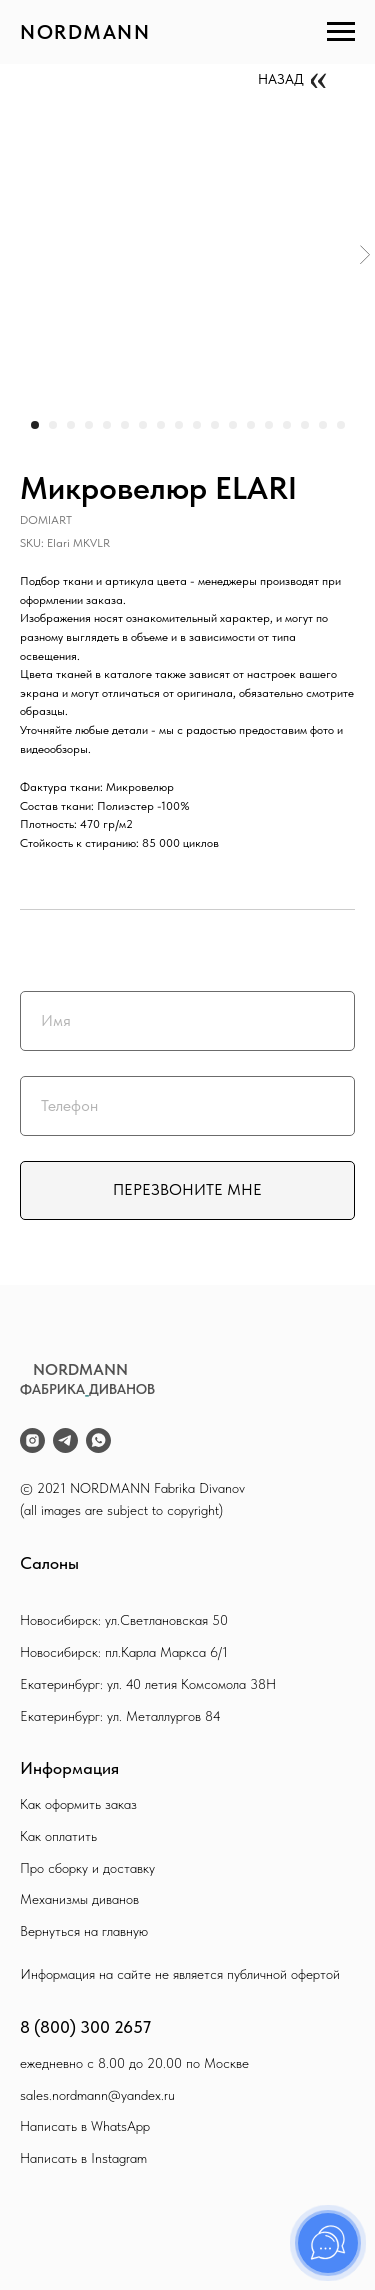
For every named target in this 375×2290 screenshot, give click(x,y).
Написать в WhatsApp (85, 2126)
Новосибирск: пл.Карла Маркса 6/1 (124, 1652)
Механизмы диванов (79, 1899)
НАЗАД (281, 79)
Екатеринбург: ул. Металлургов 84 (120, 1716)
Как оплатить (58, 1836)
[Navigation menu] (341, 32)
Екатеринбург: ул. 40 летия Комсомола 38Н (148, 1684)
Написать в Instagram (83, 2158)
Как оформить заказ (78, 1804)
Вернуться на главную (84, 1931)
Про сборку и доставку (87, 1868)
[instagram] (32, 1440)
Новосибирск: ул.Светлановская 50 (124, 1620)
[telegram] (65, 1440)
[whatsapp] (98, 1440)
